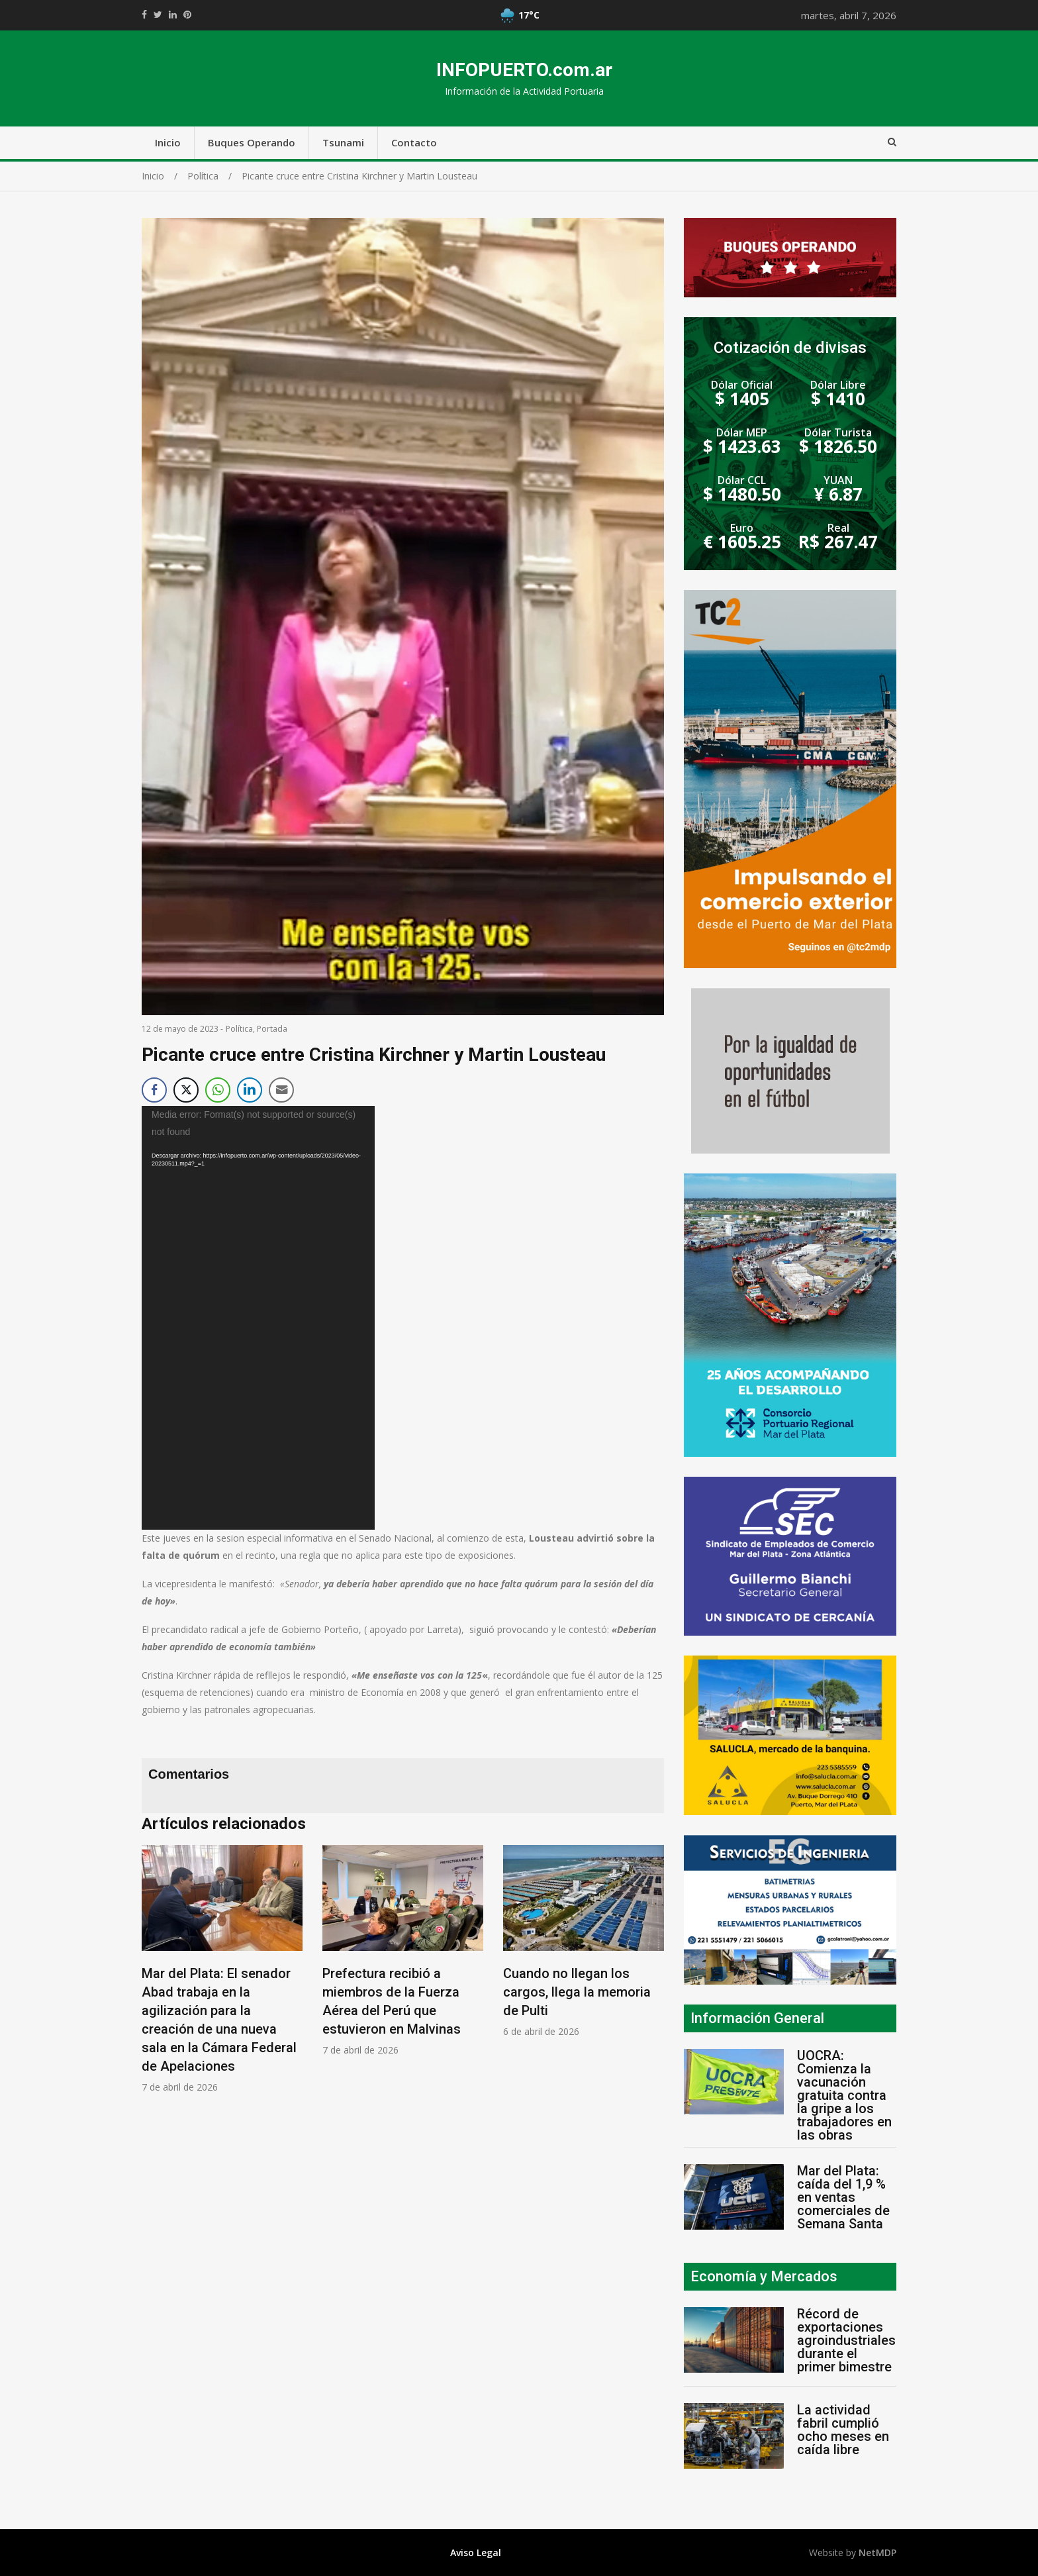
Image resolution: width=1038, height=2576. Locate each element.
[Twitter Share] (186, 1090)
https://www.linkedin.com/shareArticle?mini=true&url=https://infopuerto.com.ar (173, 14)
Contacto (414, 142)
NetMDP (877, 2552)
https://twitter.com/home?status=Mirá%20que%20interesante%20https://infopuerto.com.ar (158, 14)
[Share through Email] (281, 1090)
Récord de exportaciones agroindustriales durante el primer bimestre (846, 2340)
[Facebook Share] (154, 1090)
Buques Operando (251, 142)
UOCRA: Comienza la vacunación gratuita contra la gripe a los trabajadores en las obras (844, 2095)
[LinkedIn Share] (249, 1090)
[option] (222, 1969)
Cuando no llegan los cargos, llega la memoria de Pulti (577, 1991)
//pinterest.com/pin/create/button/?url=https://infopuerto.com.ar (187, 14)
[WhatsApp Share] (217, 1090)
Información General (757, 2018)
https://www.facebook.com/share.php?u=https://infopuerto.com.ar (144, 14)
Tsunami (343, 142)
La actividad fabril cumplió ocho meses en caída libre (843, 2429)
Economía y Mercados (763, 2276)
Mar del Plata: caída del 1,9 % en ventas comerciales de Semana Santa (843, 2197)
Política (239, 1028)
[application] (258, 1318)
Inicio (168, 142)
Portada (272, 1028)
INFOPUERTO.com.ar (524, 70)
